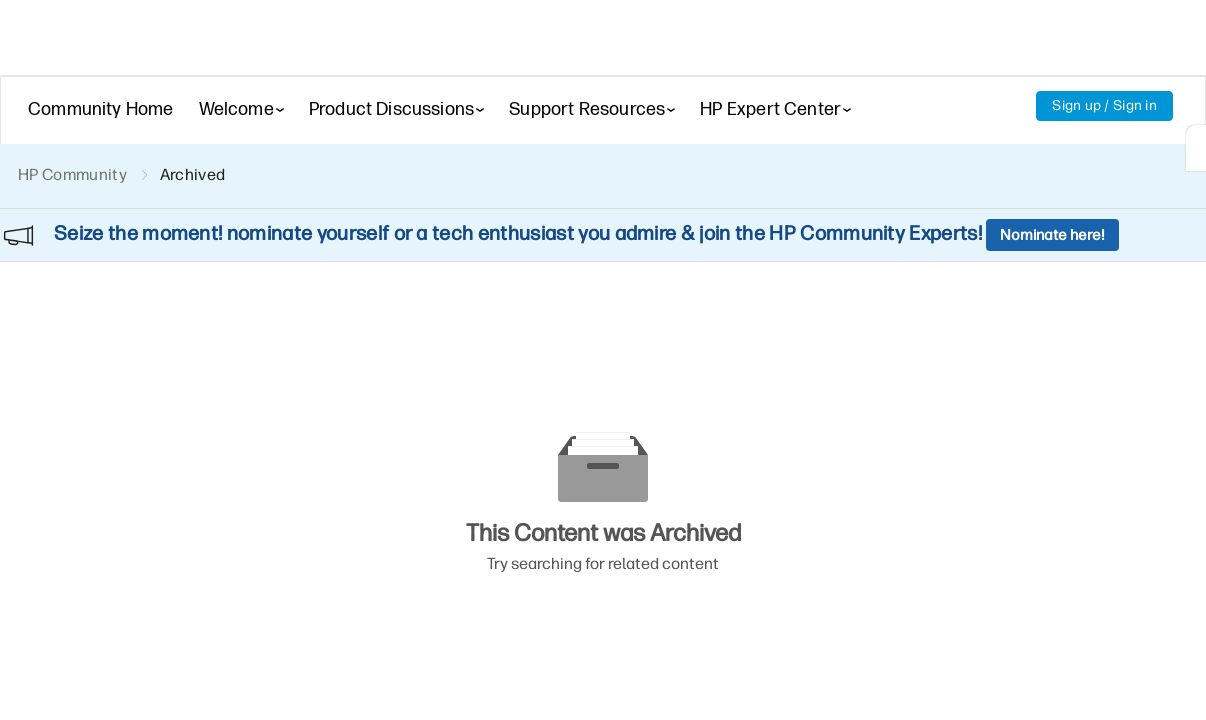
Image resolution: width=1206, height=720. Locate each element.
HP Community (72, 174)
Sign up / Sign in (1104, 105)
